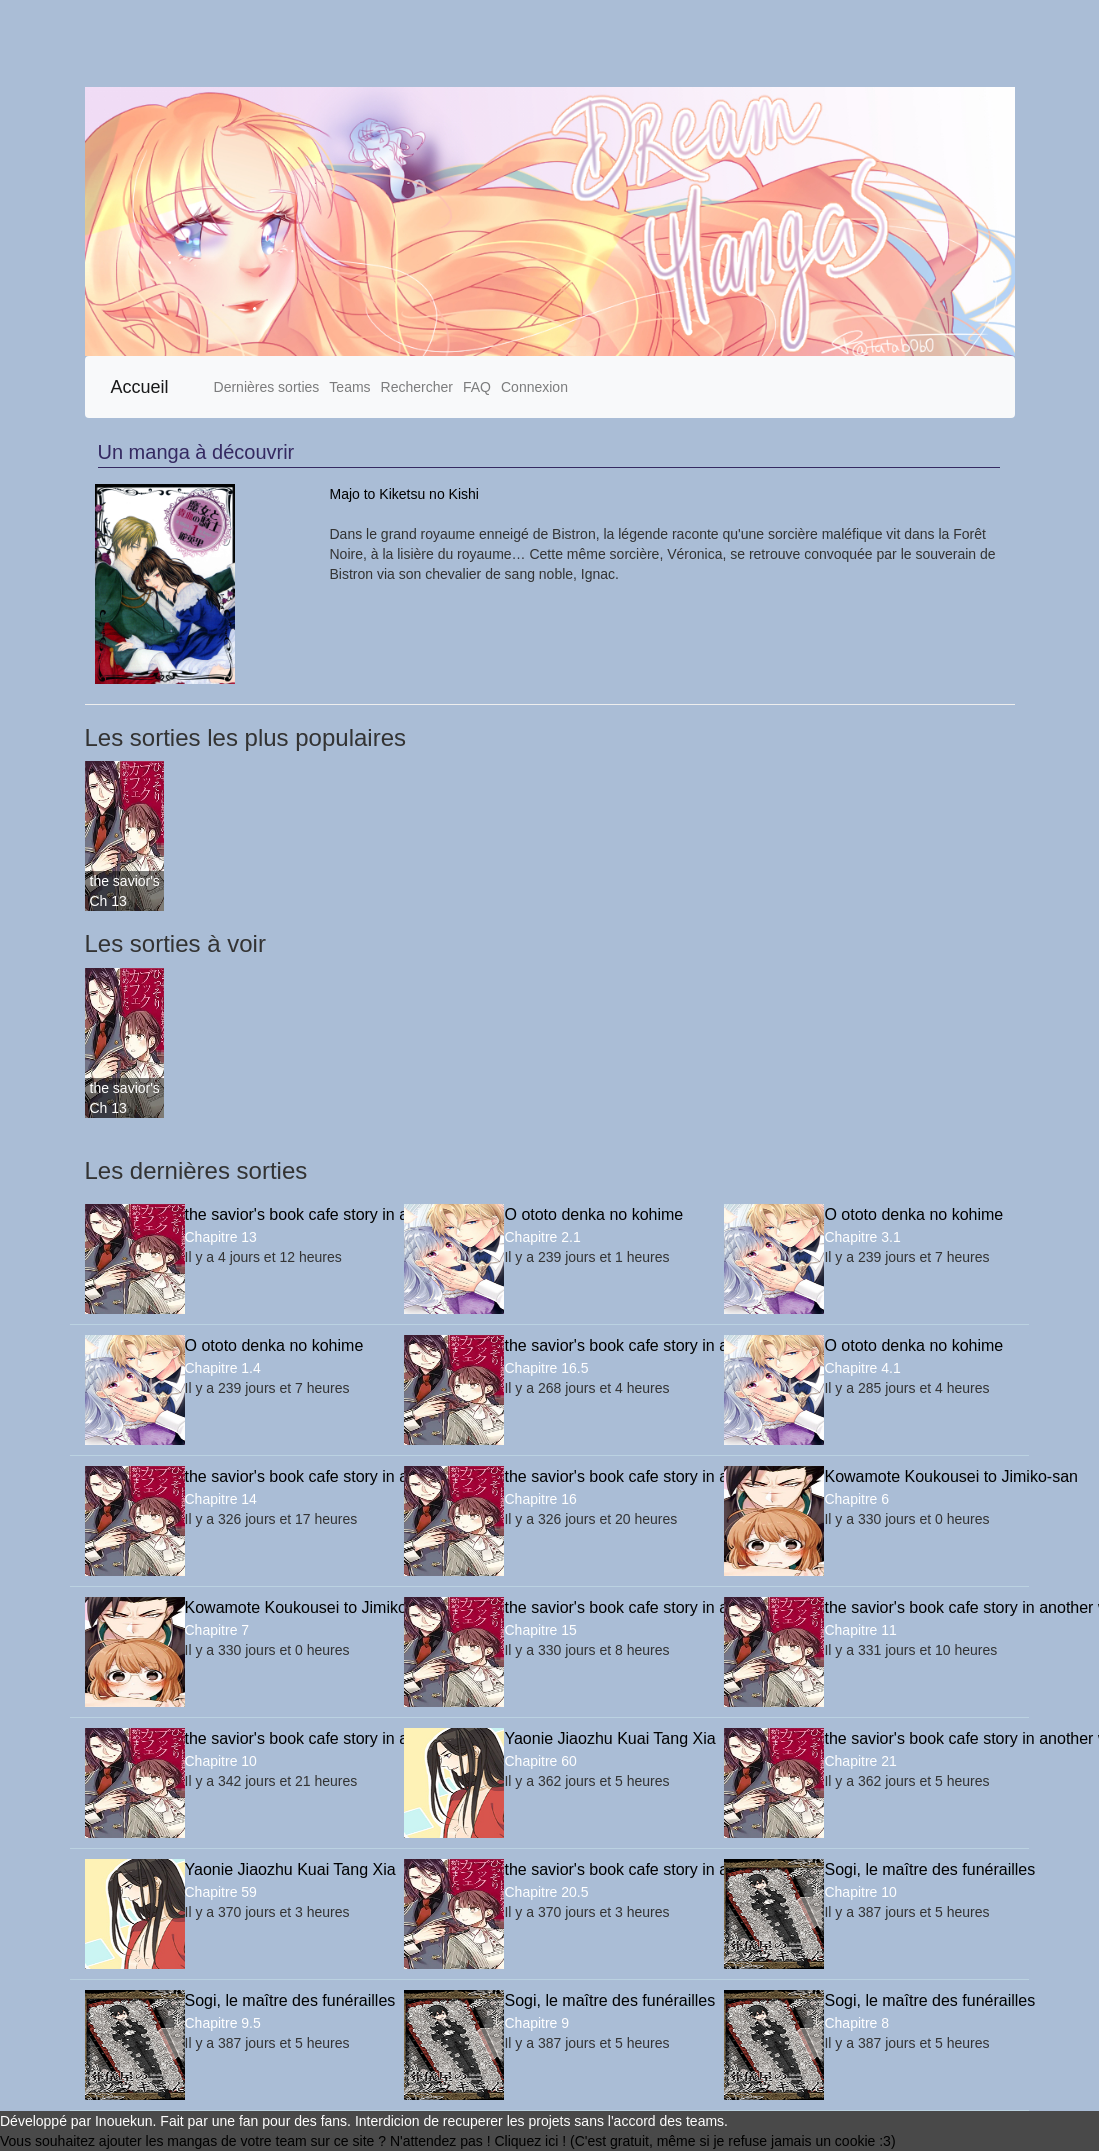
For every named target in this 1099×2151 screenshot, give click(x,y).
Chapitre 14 (221, 1499)
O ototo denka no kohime (593, 1214)
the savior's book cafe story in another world (125, 881)
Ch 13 (108, 901)
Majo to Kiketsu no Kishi (404, 494)
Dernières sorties (267, 387)
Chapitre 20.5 (546, 1892)
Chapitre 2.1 (542, 1237)
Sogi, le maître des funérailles (919, 1869)
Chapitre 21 (860, 1761)
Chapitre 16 (540, 1499)
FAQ (477, 387)
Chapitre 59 (221, 1892)
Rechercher (417, 387)
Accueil (140, 387)
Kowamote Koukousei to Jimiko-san (919, 1476)
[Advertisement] (512, 43)
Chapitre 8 (856, 2023)
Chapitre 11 (860, 1630)
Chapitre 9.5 (223, 2023)
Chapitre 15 (540, 1630)
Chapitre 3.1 (862, 1237)
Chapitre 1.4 (223, 1368)
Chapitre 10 (221, 1761)
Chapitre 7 (217, 1630)
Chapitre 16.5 (546, 1368)
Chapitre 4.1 (862, 1368)
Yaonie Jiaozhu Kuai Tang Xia (599, 1738)
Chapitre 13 (221, 1237)
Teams (349, 387)
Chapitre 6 (856, 1499)
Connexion (534, 387)
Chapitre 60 (540, 1761)
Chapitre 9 (536, 2023)
